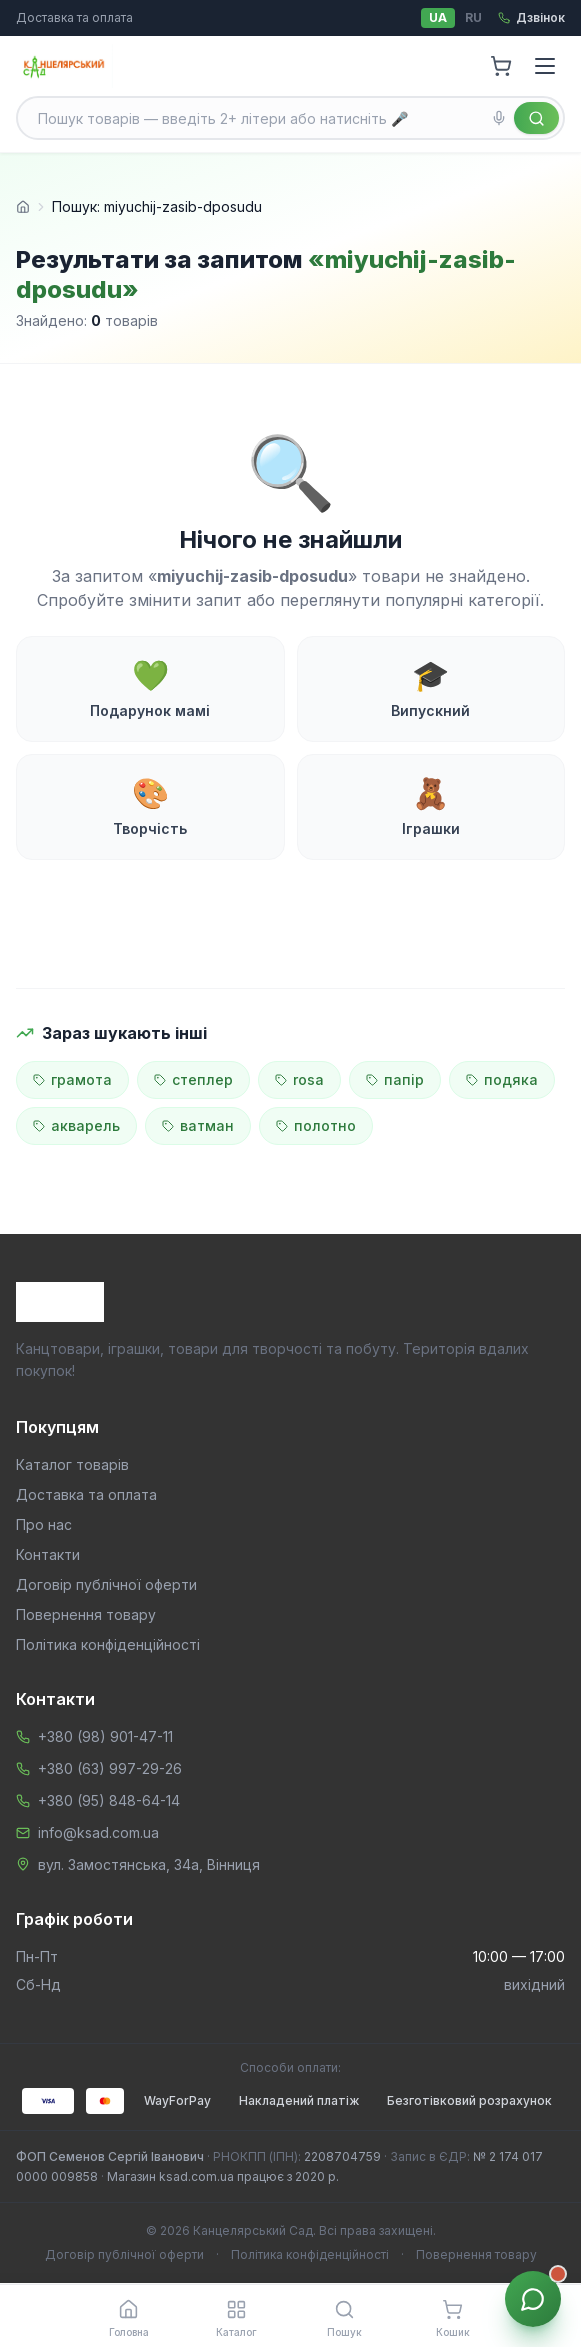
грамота (72, 1079)
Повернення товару (86, 1614)
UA (438, 17)
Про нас (44, 1524)
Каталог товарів (72, 1464)
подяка (502, 1079)
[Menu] (545, 66)
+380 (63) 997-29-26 (110, 1768)
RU (473, 17)
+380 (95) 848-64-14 (109, 1800)
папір (395, 1079)
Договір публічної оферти (106, 1584)
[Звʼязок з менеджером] (533, 2299)
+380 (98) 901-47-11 (105, 1736)
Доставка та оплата (74, 17)
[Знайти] (536, 118)
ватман (198, 1125)
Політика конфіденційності (108, 1644)
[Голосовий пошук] (499, 118)
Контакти (48, 1554)
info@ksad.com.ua (98, 1832)
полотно (316, 1125)
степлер (193, 1079)
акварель (76, 1125)
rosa (299, 1079)
